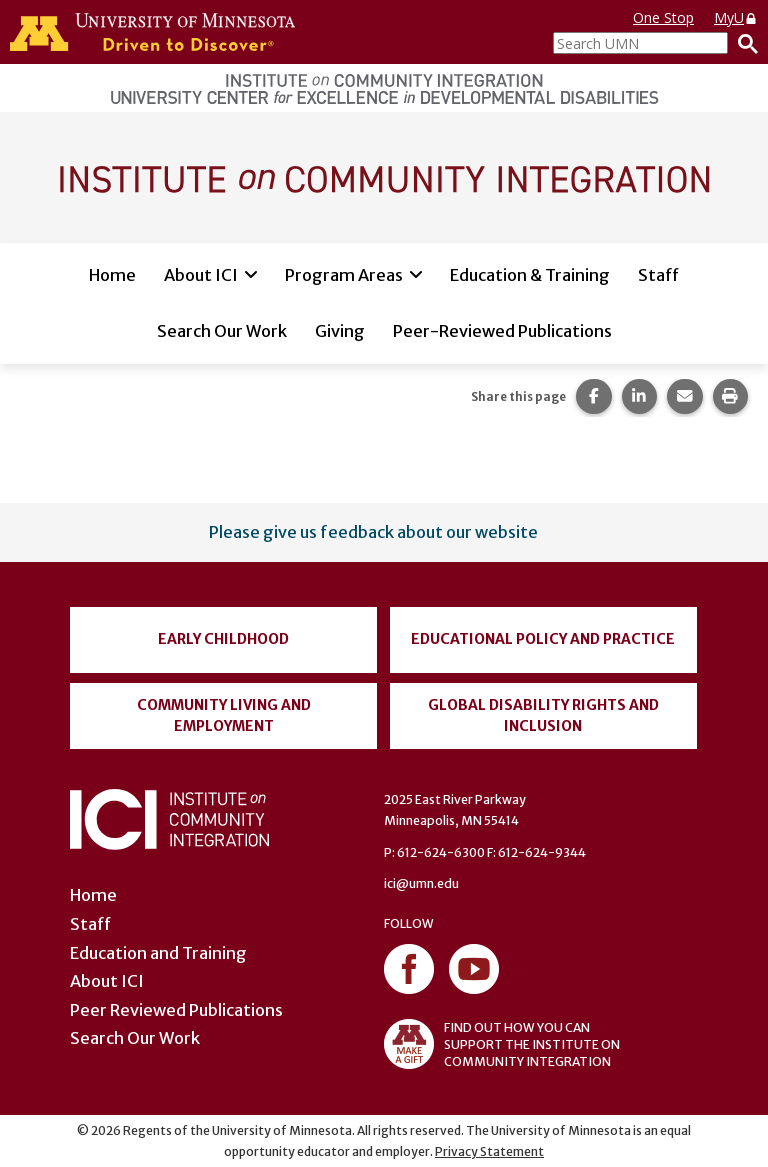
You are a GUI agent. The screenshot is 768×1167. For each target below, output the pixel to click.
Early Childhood (223, 639)
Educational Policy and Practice (543, 639)
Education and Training (158, 953)
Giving (340, 331)
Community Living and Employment (224, 715)
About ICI (201, 275)
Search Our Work (222, 331)
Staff (658, 275)
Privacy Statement (489, 1151)
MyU (736, 17)
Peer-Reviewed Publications (502, 331)
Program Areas (344, 275)
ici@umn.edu (421, 883)
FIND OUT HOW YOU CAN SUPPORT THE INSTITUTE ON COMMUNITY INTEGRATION (502, 1044)
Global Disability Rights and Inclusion (543, 715)
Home (112, 275)
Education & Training (530, 275)
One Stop (663, 17)
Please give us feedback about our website (373, 532)
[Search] (743, 43)
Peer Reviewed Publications (176, 1010)
